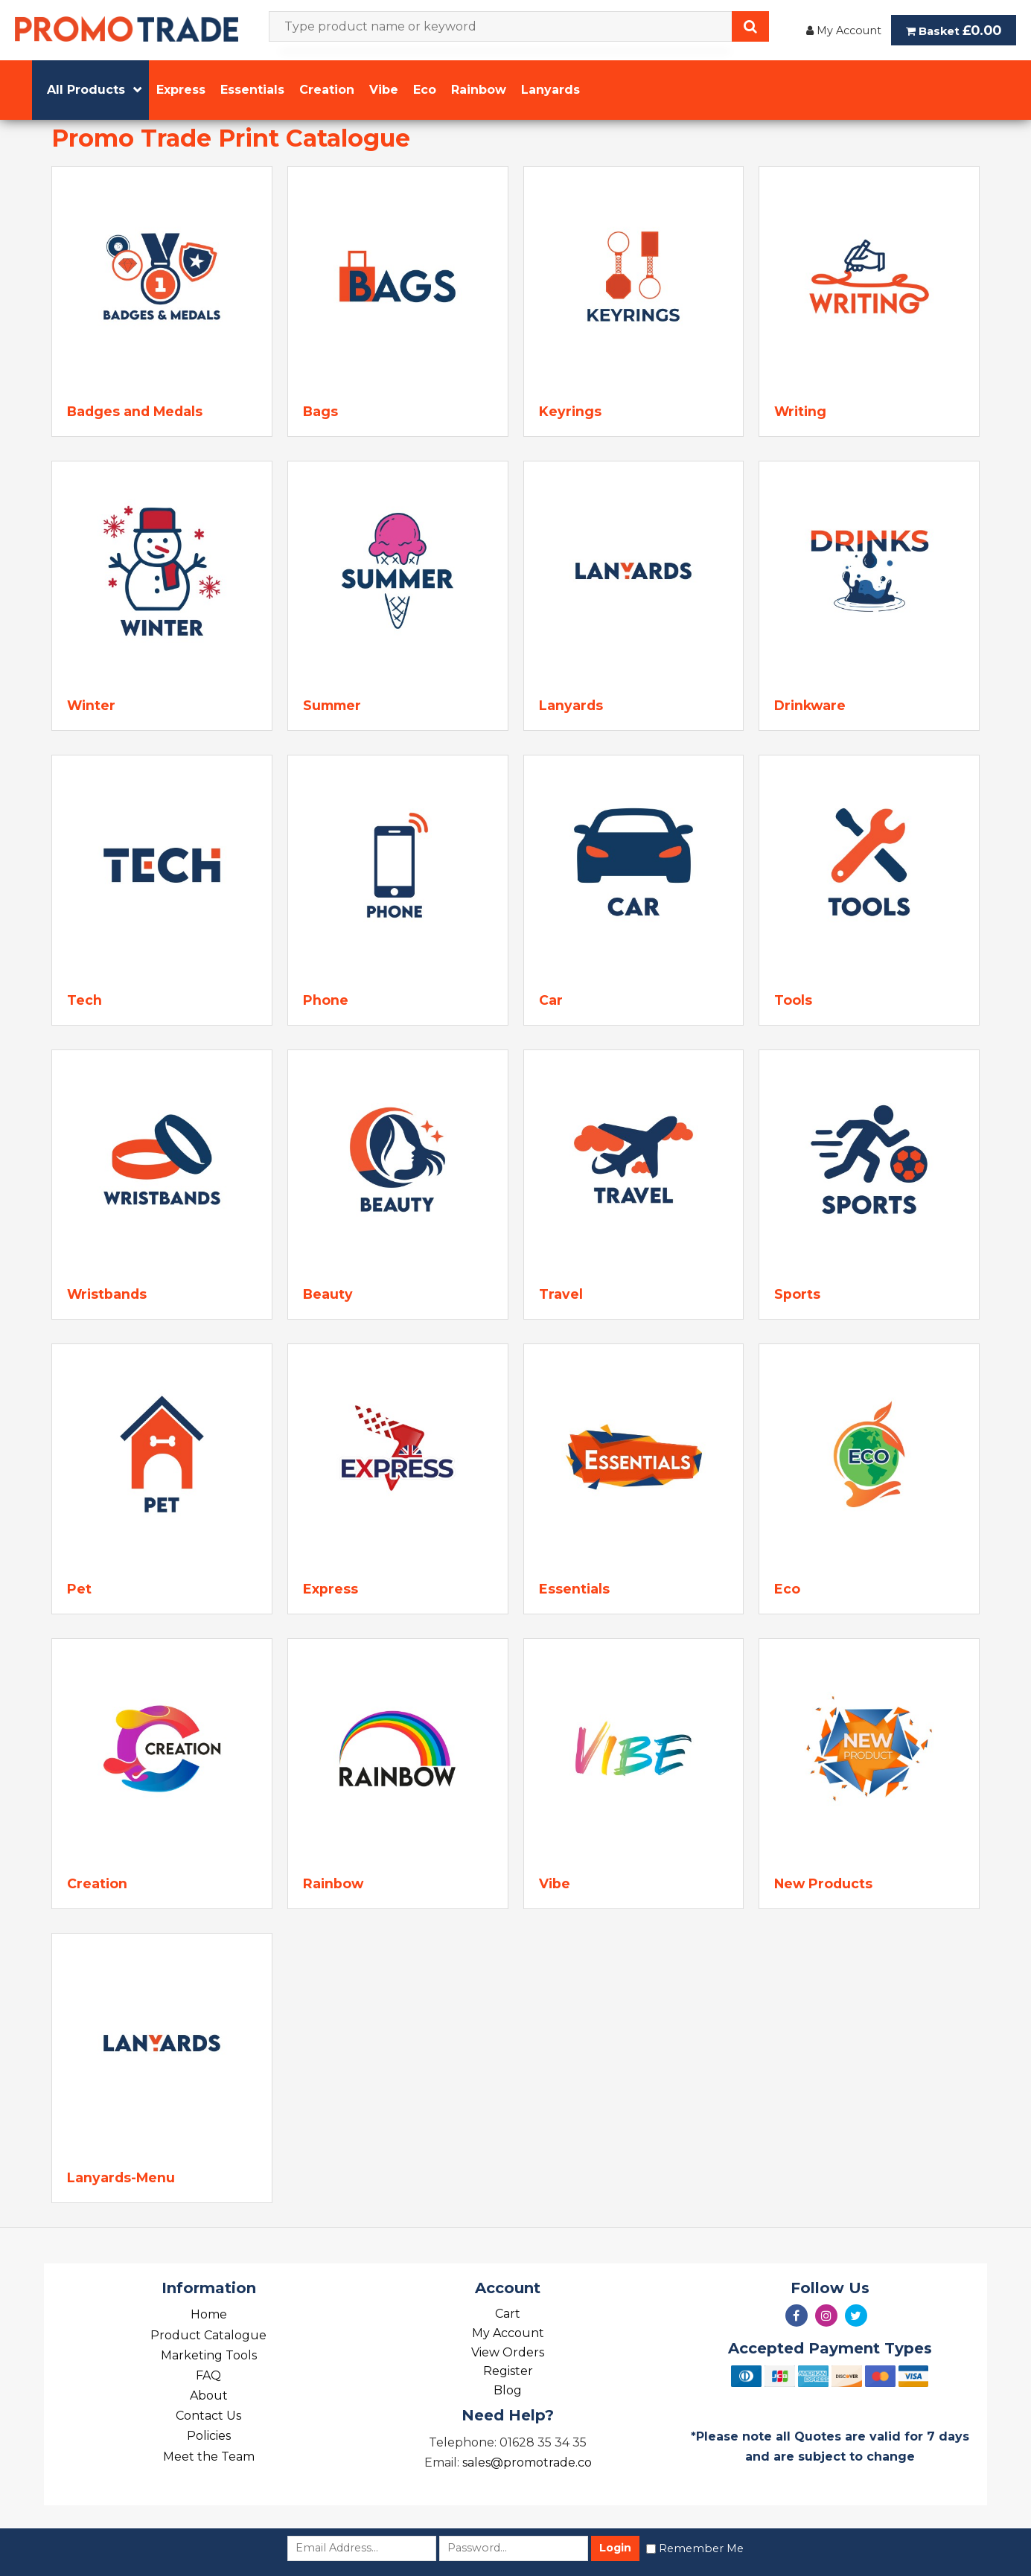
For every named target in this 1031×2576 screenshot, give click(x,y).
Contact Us (208, 2416)
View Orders (507, 2352)
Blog (508, 2390)
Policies (209, 2436)
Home (209, 2314)
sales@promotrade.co (527, 2462)
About (209, 2395)
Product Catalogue (208, 2335)
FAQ (208, 2375)
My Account (843, 30)
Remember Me (701, 2548)
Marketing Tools (209, 2355)
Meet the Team (209, 2456)
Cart (507, 2314)
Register (508, 2371)
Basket (953, 30)
